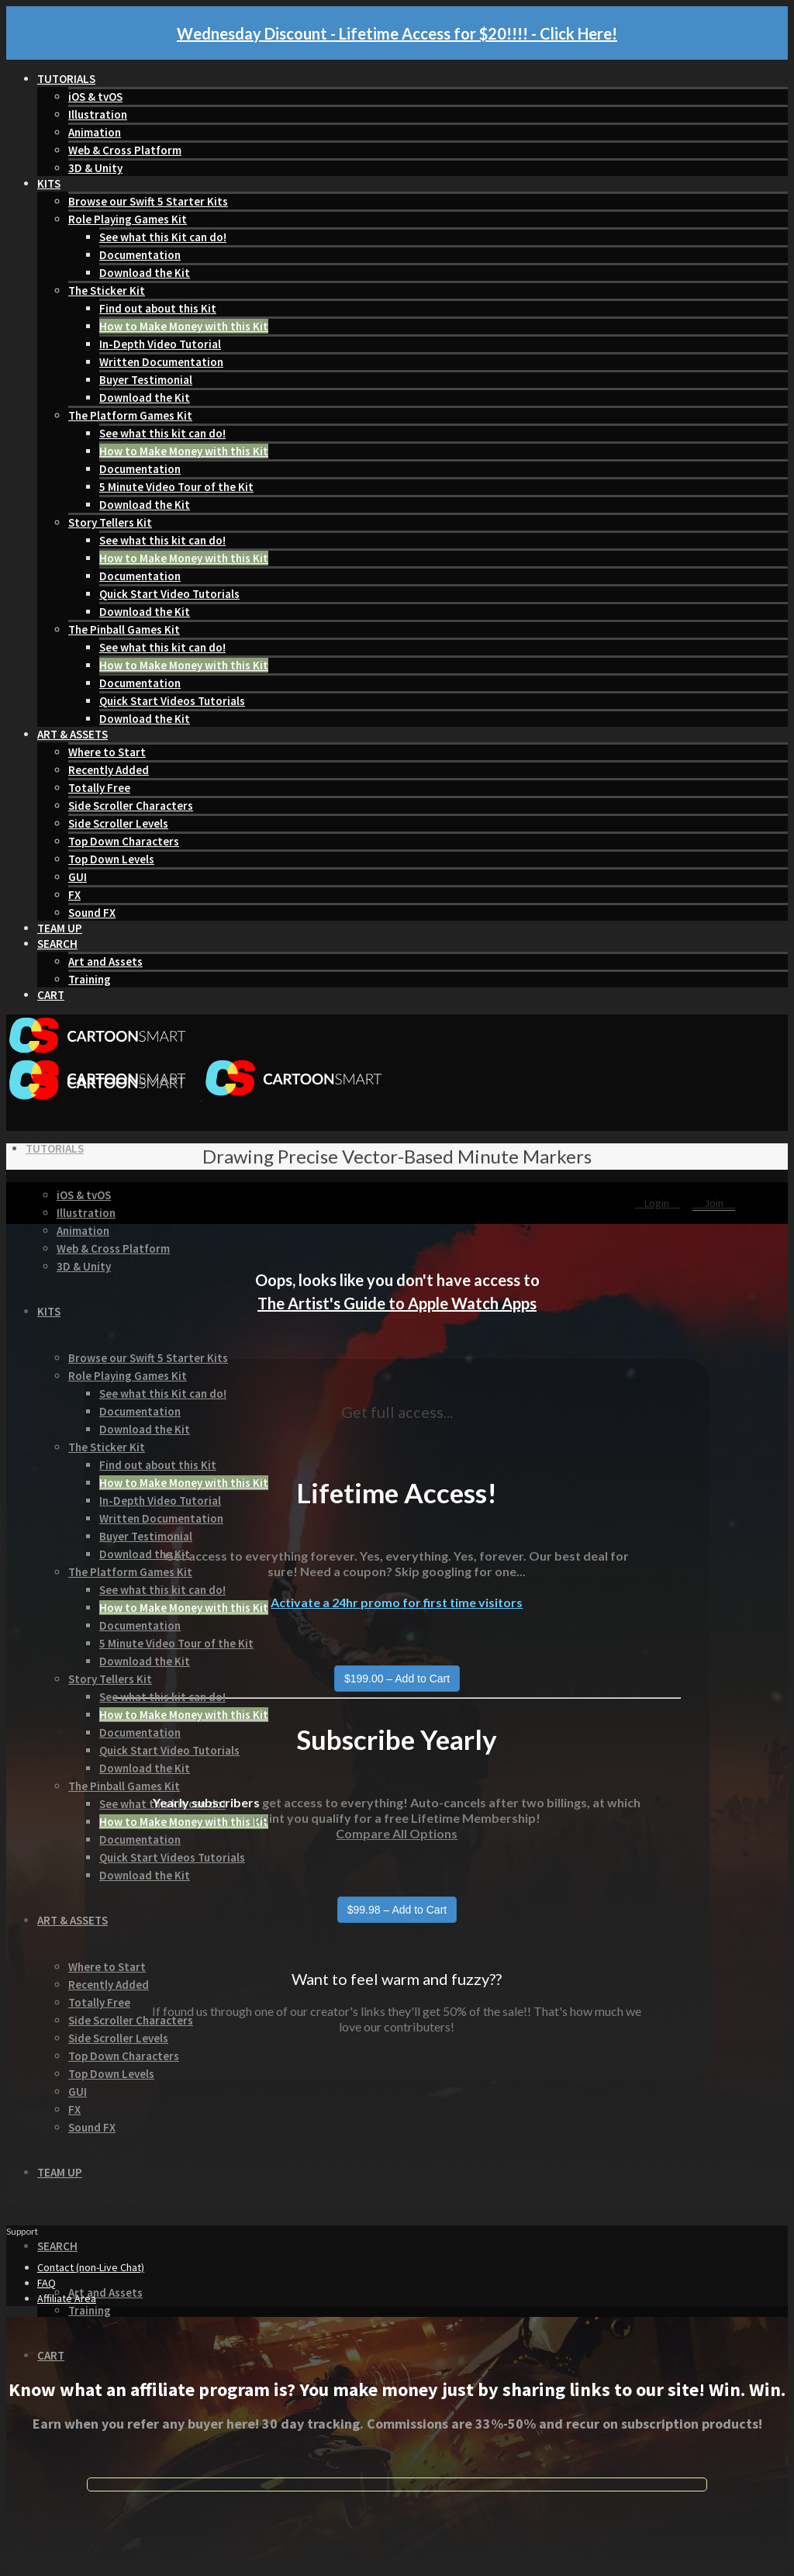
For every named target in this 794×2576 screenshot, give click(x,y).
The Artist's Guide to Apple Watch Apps (397, 1303)
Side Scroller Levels (118, 823)
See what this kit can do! (162, 433)
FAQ (46, 2283)
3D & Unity (95, 168)
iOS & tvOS (95, 96)
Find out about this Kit (157, 308)
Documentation (140, 254)
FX (74, 894)
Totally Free (99, 787)
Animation (94, 132)
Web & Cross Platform (124, 150)
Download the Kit (144, 272)
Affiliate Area (66, 2298)
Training (89, 979)
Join (713, 1203)
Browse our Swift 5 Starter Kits (148, 201)
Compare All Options (396, 1833)
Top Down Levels (111, 859)
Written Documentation (161, 361)
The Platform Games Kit (130, 415)
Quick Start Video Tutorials (169, 593)
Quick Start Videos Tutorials (172, 700)
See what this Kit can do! (162, 237)
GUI (77, 877)
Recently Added (108, 769)
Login (658, 1203)
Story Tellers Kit (110, 522)
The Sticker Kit (106, 290)
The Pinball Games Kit (124, 629)
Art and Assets (105, 961)
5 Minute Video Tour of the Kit (176, 486)
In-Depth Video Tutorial (160, 344)
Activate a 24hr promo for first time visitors (397, 1602)
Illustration (97, 114)
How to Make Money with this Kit (183, 326)
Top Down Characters (123, 841)
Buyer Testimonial (145, 379)
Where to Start (107, 752)
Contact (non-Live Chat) (90, 2267)
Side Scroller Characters (130, 805)
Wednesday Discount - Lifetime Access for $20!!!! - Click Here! (397, 33)
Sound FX (92, 912)
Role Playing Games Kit (127, 219)
